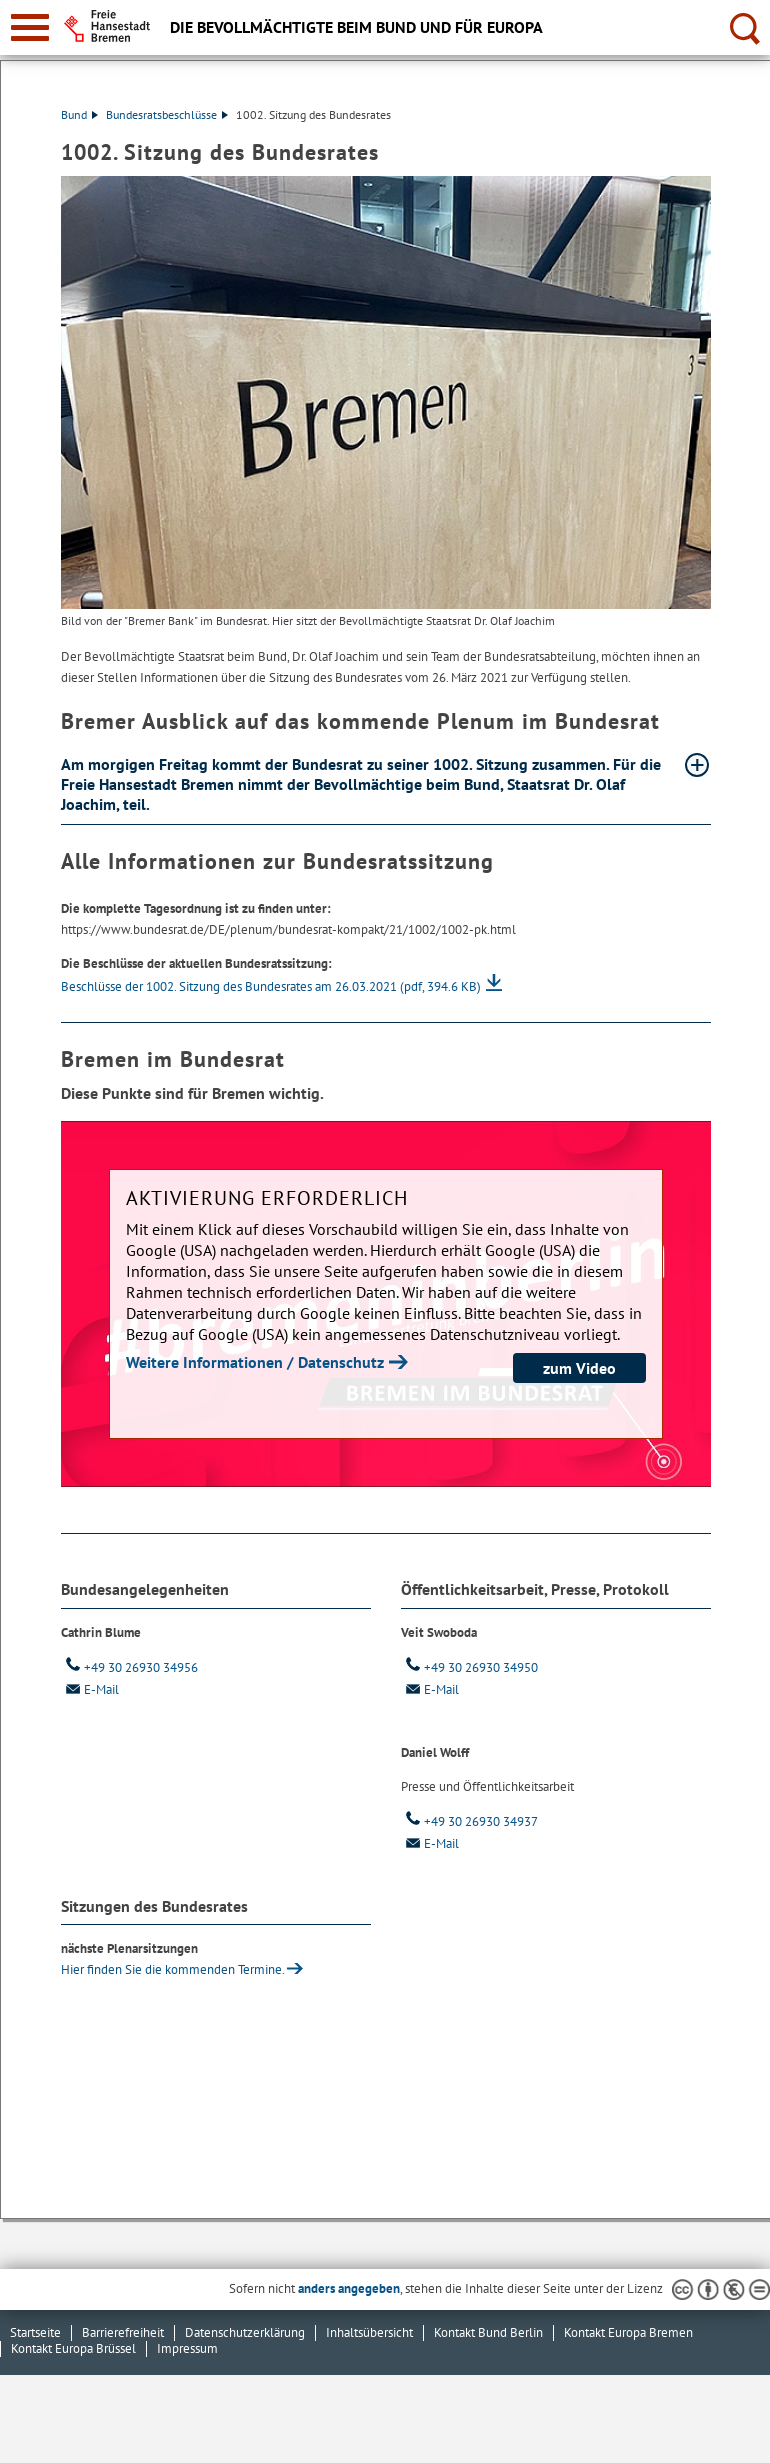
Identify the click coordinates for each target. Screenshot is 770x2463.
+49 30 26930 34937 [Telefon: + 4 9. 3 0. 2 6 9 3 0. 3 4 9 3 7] (469, 1821)
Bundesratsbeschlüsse (167, 114)
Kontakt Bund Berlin (488, 2332)
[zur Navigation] (30, 27)
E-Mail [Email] (90, 1689)
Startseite (35, 2332)
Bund (79, 114)
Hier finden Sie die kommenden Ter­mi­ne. (173, 1969)
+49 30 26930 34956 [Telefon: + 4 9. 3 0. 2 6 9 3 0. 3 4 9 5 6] (129, 1667)
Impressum (187, 2348)
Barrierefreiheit (123, 2332)
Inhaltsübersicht (369, 2332)
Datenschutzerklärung (245, 2332)
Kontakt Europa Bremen (628, 2332)
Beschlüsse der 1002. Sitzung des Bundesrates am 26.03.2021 (271, 986)
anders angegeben (349, 2288)
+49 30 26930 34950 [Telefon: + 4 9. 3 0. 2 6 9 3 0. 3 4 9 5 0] (469, 1667)
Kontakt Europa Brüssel (73, 2348)
